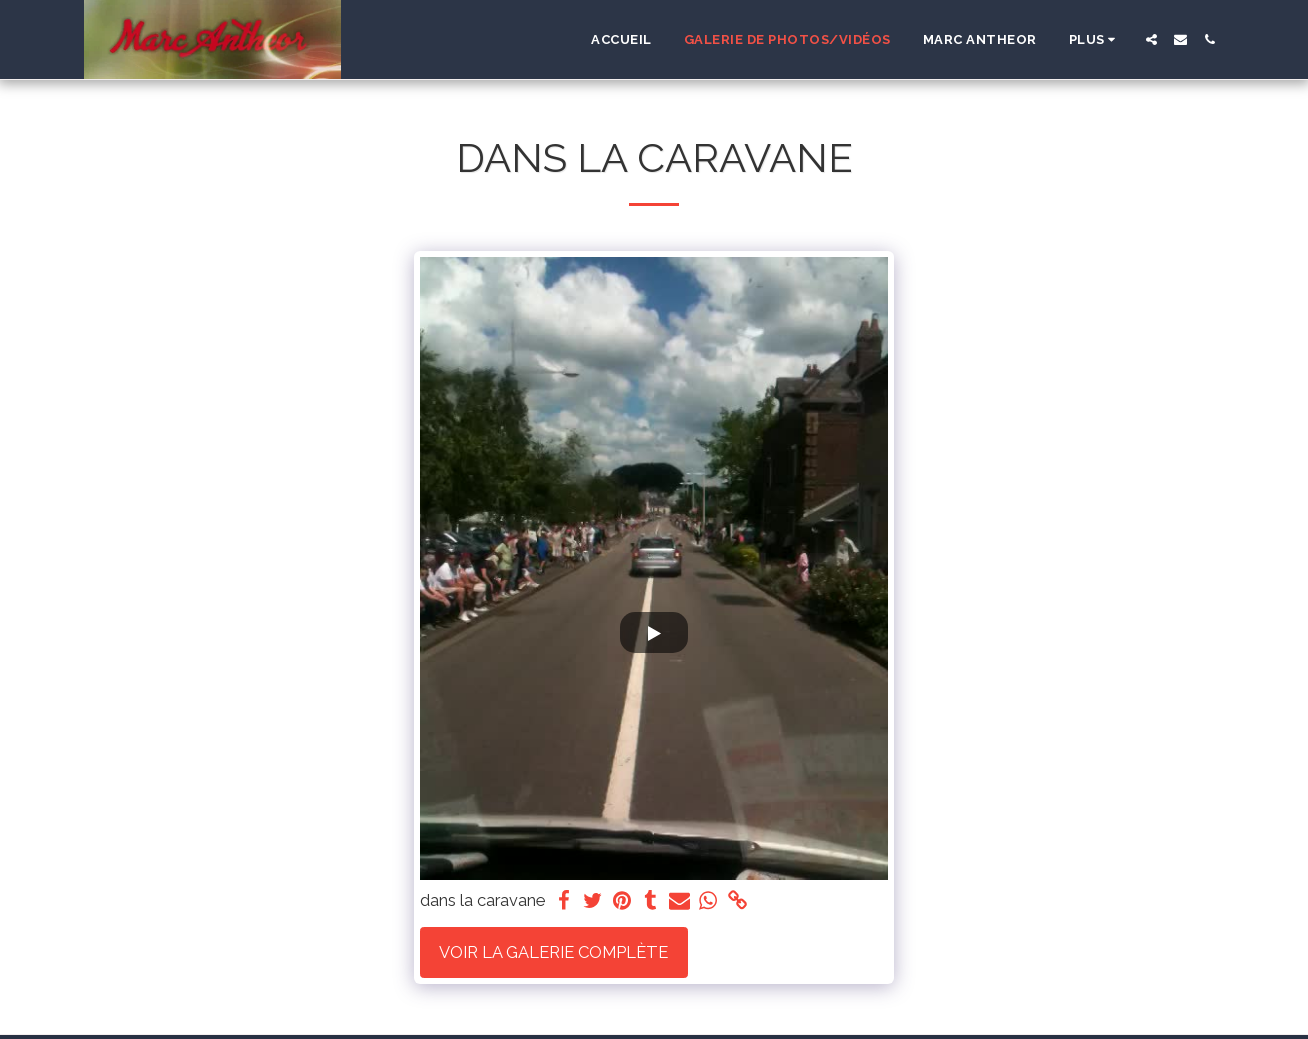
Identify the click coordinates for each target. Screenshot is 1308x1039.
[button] (1151, 39)
